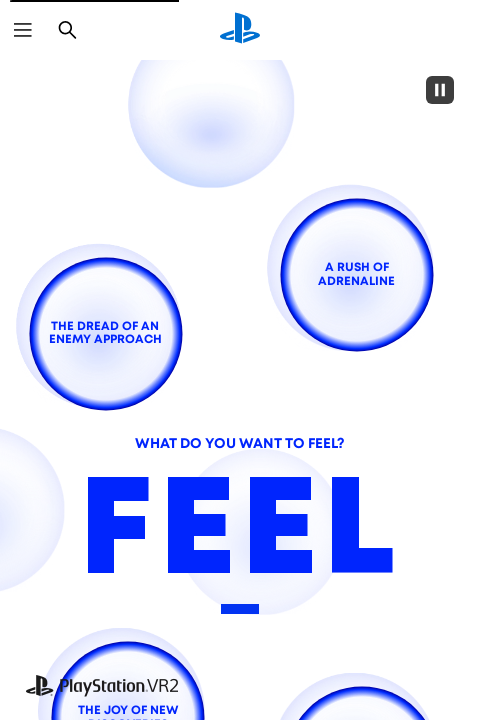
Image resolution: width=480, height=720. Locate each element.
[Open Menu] (23, 30)
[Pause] (440, 90)
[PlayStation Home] (240, 30)
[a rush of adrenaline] (356, 274)
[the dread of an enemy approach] (105, 333)
